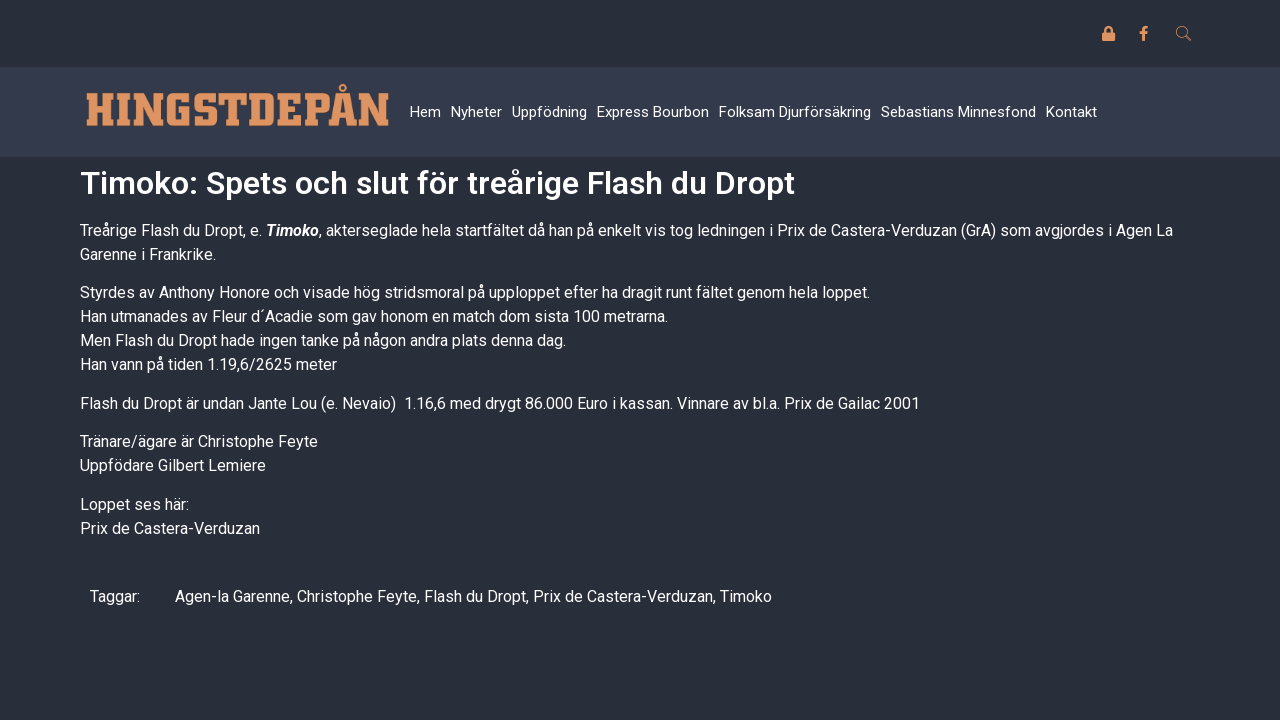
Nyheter (476, 112)
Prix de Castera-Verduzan (170, 528)
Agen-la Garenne (232, 596)
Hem (425, 112)
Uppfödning (549, 112)
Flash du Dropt (475, 596)
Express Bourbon (653, 112)
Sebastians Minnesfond (958, 112)
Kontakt (1071, 112)
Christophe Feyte (357, 596)
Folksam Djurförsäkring (795, 112)
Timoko (292, 230)
